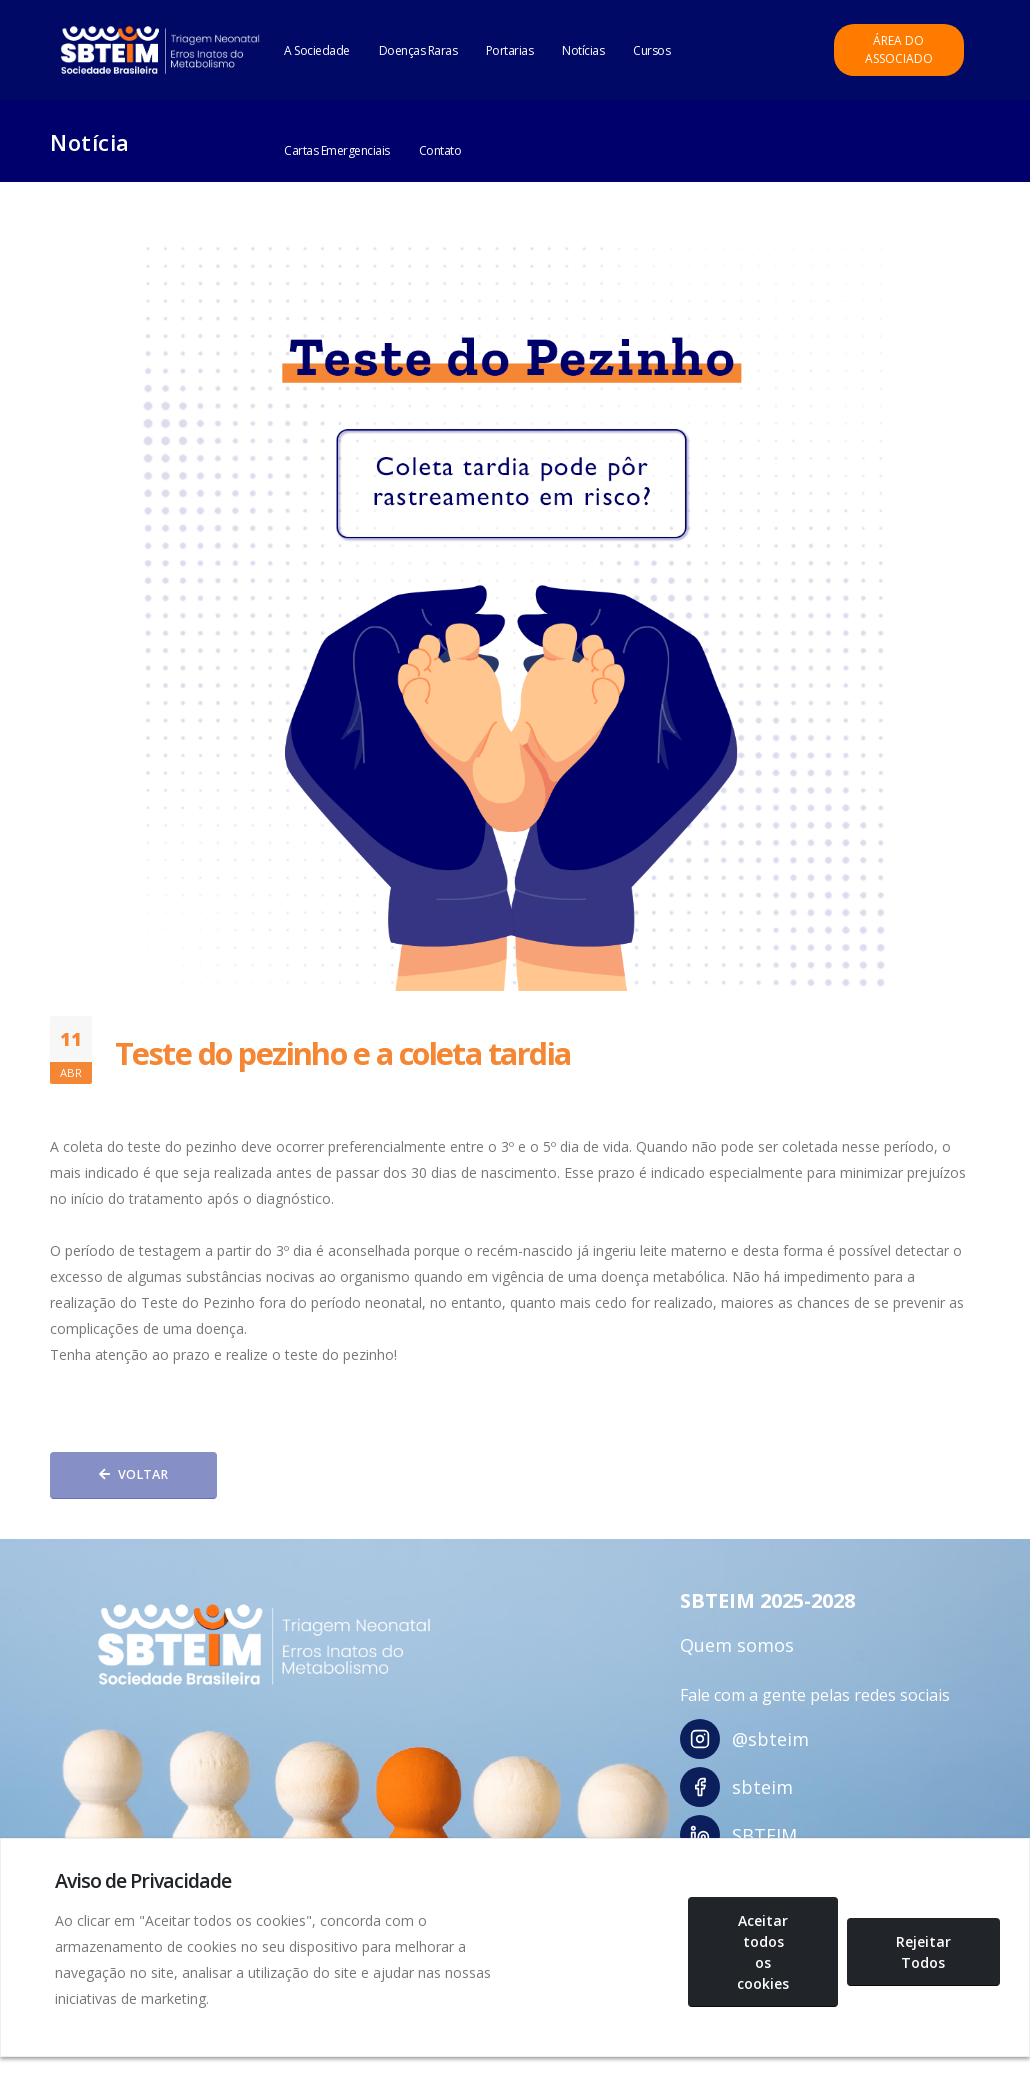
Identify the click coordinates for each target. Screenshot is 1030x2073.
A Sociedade (317, 50)
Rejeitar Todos (923, 1952)
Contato (440, 150)
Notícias (583, 50)
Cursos (651, 50)
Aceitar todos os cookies (763, 1952)
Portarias (510, 50)
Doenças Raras (418, 50)
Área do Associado (899, 49)
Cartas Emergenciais (337, 150)
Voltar (133, 1474)
